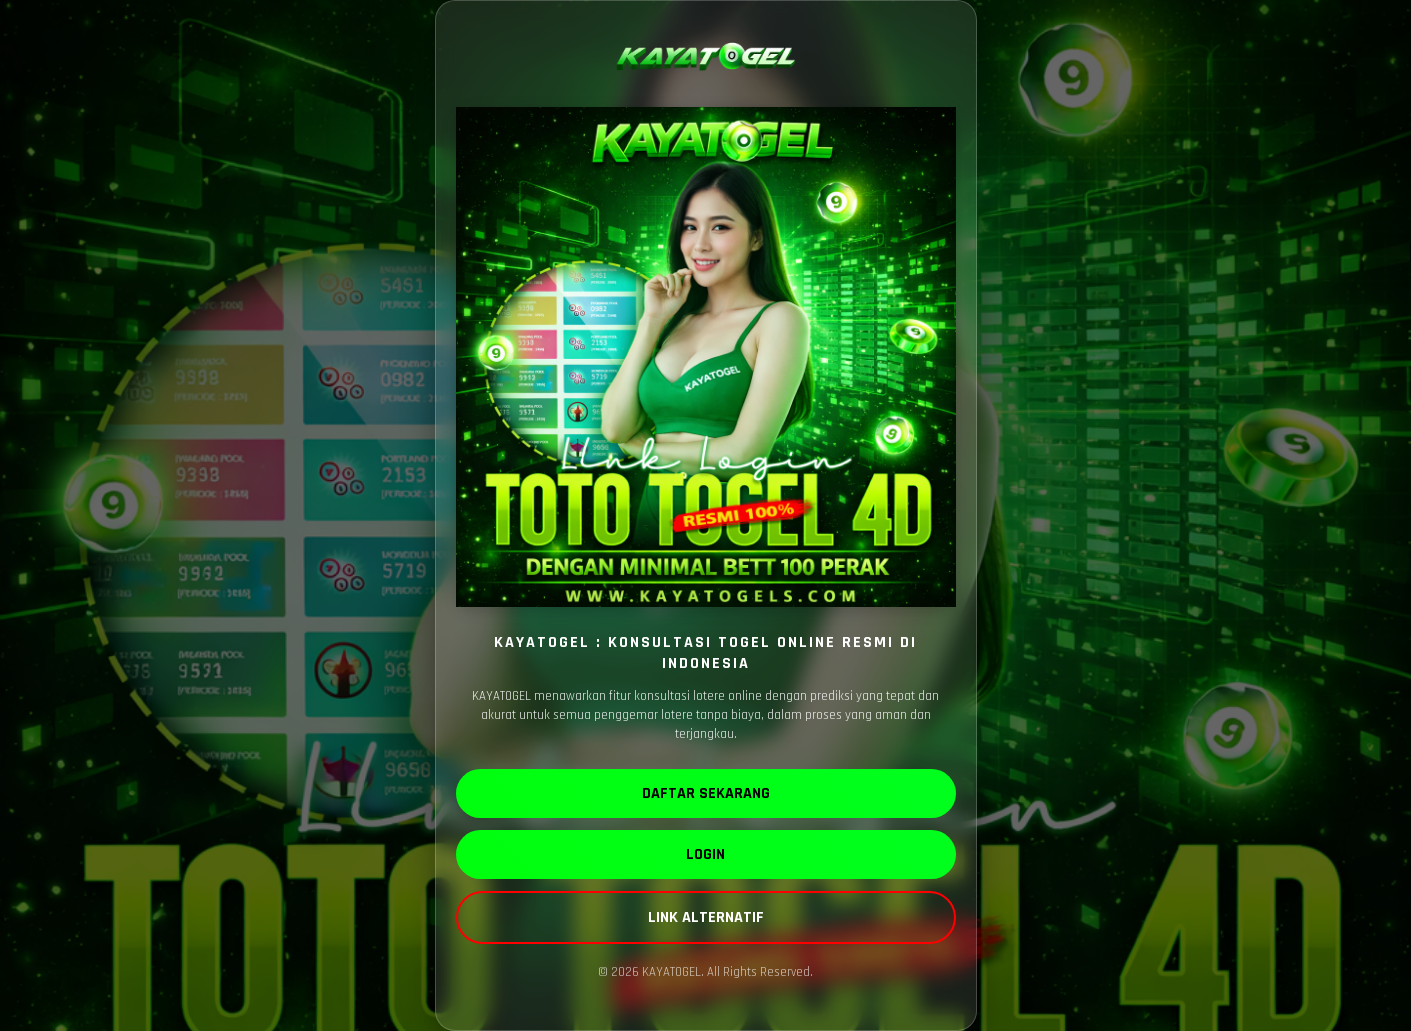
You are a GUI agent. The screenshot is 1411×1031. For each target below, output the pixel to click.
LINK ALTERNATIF (706, 917)
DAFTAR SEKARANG (706, 793)
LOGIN (705, 854)
